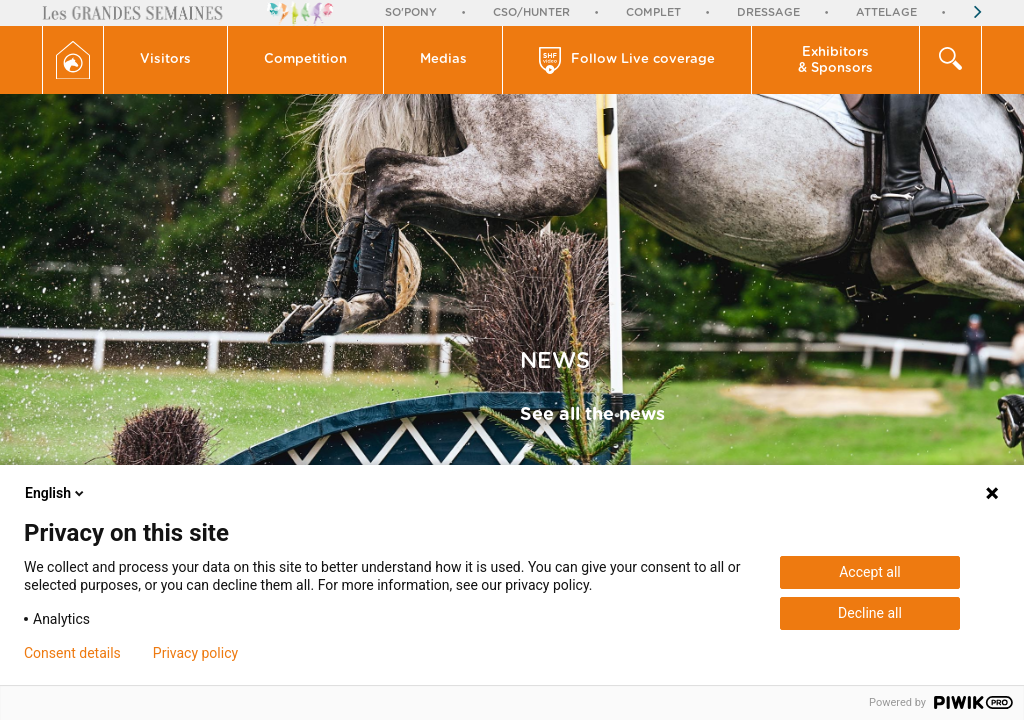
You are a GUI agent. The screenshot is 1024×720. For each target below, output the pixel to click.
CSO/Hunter (531, 12)
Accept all (870, 572)
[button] (166, 60)
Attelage (886, 12)
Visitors (165, 59)
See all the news (592, 415)
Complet (653, 12)
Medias (443, 59)
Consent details (72, 653)
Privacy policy (195, 653)
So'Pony (411, 12)
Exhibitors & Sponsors (835, 60)
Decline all (870, 613)
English (56, 493)
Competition (305, 59)
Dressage (768, 12)
